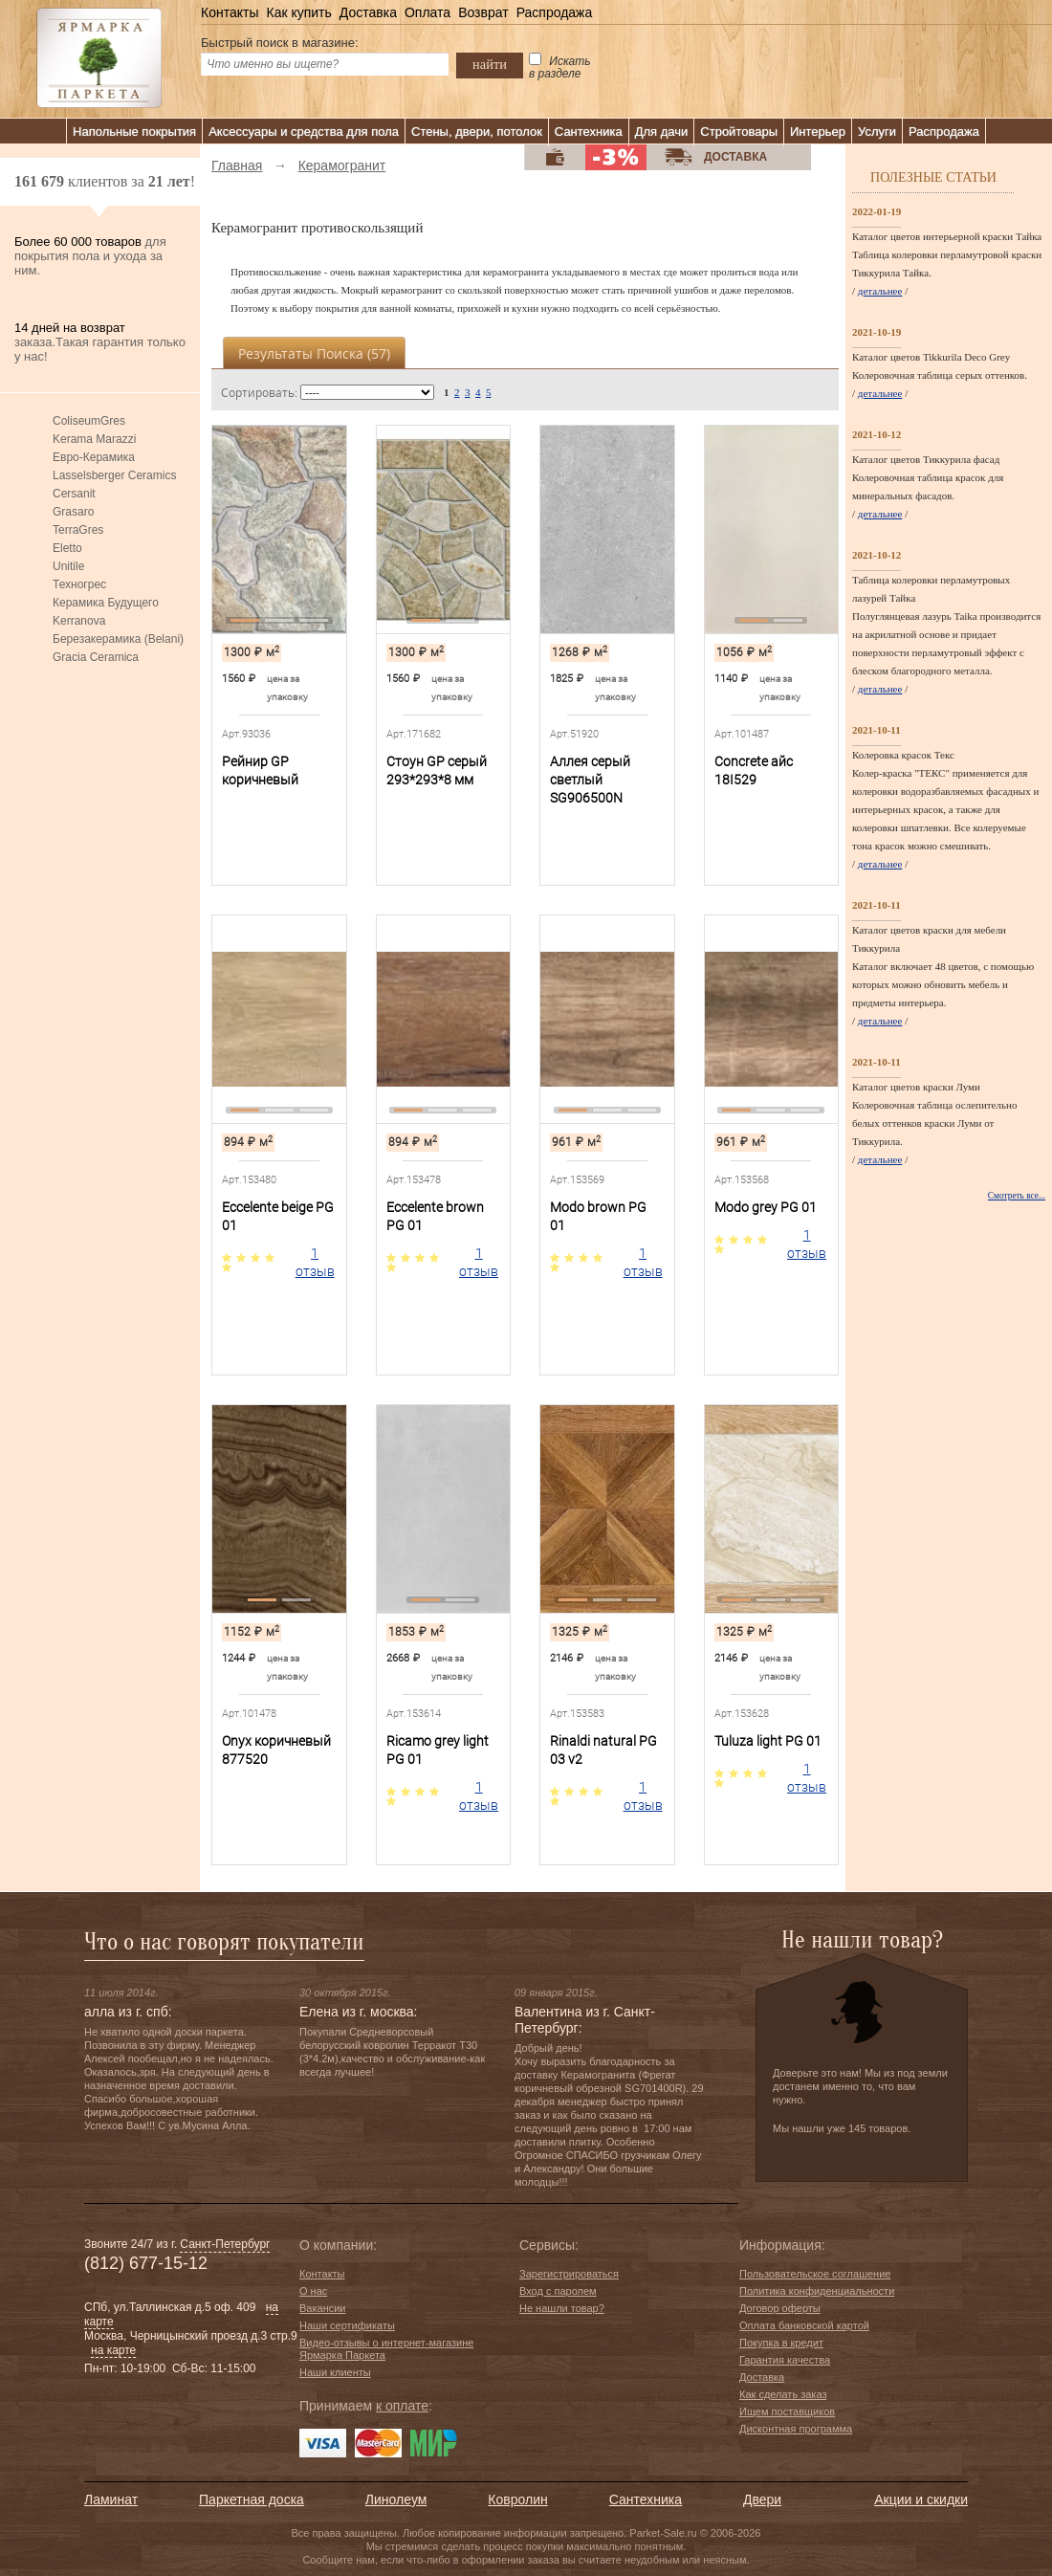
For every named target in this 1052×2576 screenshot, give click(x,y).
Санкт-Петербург (225, 2244)
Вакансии (322, 2308)
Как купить (298, 12)
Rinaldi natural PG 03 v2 (603, 1750)
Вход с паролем (558, 2291)
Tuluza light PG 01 (768, 1741)
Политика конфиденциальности (816, 2291)
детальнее (880, 291)
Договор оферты (780, 2308)
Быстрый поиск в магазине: (280, 42)
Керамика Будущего (106, 602)
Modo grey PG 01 (765, 1207)
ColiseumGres (89, 421)
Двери (762, 2499)
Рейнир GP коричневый (260, 770)
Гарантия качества (784, 2360)
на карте (113, 2350)
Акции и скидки (921, 2499)
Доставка (368, 12)
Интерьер (817, 131)
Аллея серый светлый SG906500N (590, 779)
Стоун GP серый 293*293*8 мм (436, 770)
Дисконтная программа (795, 2428)
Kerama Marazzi (94, 439)
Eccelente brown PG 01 (435, 1216)
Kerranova (79, 620)
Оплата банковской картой (804, 2325)
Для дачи (662, 131)
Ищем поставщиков (787, 2411)
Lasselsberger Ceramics (114, 475)
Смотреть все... (1016, 1195)
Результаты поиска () (314, 353)
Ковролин (517, 2499)
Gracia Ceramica (96, 657)
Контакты (229, 12)
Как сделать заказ (782, 2394)
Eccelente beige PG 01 (278, 1216)
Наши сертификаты (347, 2325)
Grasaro (73, 511)
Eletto (67, 548)
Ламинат (111, 2499)
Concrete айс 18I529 (753, 770)
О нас (313, 2291)
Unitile (68, 566)
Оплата (427, 12)
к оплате (402, 2405)
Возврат (483, 12)
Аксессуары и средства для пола (303, 131)
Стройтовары (739, 131)
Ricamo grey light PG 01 (437, 1750)
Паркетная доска (251, 2499)
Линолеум (396, 2499)
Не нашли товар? (561, 2308)
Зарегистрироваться (569, 2273)
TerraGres (78, 530)
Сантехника (589, 131)
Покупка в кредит (781, 2342)
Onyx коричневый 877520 (276, 1750)
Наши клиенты (335, 2372)
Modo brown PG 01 (598, 1216)
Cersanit (74, 493)
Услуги (877, 131)
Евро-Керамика (94, 457)
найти (489, 64)
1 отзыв (315, 1262)
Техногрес (79, 584)
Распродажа (554, 12)
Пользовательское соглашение (814, 2273)
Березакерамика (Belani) (118, 639)
